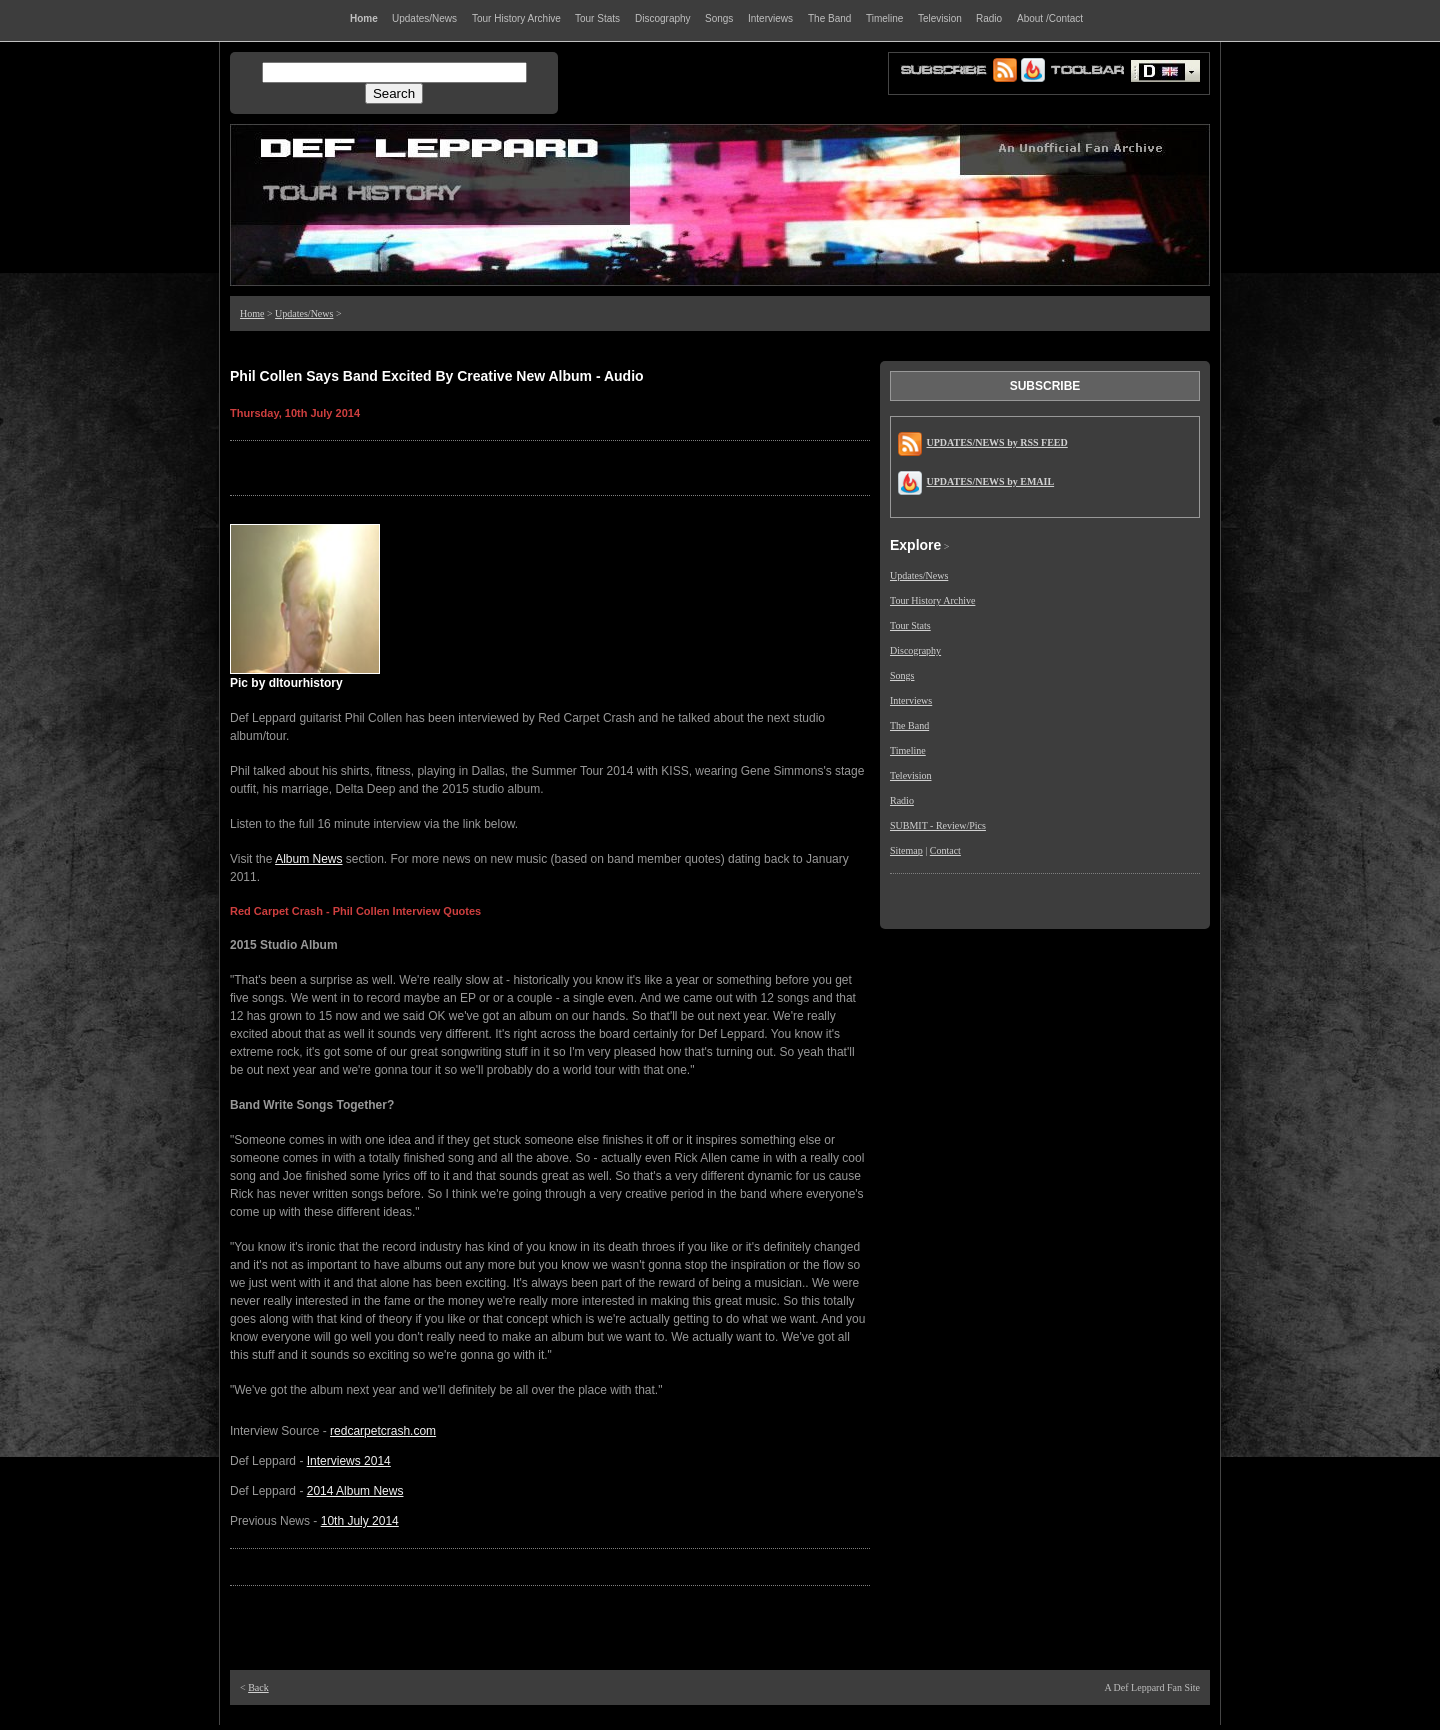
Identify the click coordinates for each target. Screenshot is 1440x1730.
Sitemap (906, 850)
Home (252, 313)
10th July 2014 (360, 1521)
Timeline (908, 750)
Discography (915, 650)
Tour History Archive (932, 600)
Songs (902, 675)
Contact (945, 850)
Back (258, 1687)
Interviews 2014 (349, 1461)
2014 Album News (355, 1491)
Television (911, 775)
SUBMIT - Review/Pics (938, 825)
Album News (308, 859)
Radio (902, 800)
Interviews (911, 700)
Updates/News (304, 313)
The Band (909, 725)
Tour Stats (910, 625)
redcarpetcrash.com (383, 1431)
